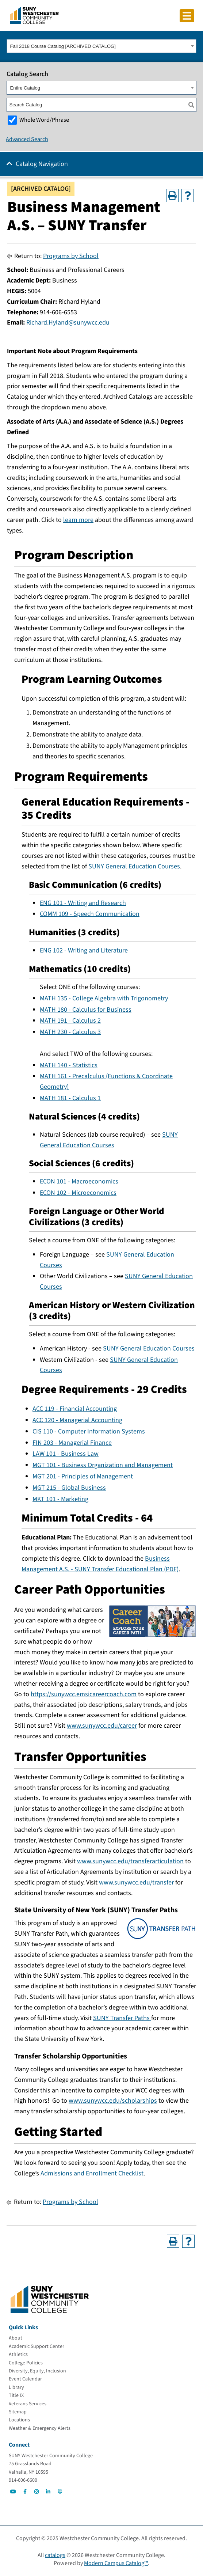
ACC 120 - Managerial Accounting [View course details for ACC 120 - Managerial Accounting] (77, 1420)
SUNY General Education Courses (134, 866)
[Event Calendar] (25, 2379)
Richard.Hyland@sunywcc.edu (68, 322)
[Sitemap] (18, 2412)
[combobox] (101, 46)
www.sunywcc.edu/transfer (136, 1882)
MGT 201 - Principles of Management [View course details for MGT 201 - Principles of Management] (82, 1476)
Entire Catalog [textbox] (25, 88)
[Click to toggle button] (187, 15)
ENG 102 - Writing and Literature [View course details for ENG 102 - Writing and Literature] (84, 950)
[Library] (16, 2387)
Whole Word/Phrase (44, 119)
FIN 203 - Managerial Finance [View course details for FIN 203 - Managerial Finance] (72, 1442)
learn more (78, 519)
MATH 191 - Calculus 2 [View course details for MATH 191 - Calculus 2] (70, 1020)
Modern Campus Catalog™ (116, 2563)
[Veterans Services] (27, 2404)
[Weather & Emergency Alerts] (39, 2428)
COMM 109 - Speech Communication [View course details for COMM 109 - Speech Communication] (89, 913)
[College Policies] (26, 2363)
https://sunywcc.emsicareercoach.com (84, 1694)
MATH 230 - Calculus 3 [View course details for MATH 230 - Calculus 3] (70, 1032)
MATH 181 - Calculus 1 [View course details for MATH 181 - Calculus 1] (70, 1098)
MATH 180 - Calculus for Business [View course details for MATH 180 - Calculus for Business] (85, 1009)
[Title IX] (16, 2395)
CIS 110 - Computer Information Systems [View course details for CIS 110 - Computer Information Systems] (88, 1431)
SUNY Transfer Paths (122, 2018)
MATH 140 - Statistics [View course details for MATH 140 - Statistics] (68, 1065)
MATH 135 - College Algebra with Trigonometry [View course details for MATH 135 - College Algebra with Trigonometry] (104, 998)
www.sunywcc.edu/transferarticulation (130, 1861)
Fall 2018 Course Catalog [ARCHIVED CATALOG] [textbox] (63, 46)
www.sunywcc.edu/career (102, 1725)
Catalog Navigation (42, 163)
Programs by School (71, 256)
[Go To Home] (34, 15)
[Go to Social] (13, 2492)
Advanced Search (27, 139)
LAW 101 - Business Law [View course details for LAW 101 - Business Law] (65, 1453)
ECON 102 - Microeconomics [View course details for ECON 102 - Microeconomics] (78, 1192)
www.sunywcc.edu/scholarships (113, 2100)
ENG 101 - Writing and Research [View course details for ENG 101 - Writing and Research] (83, 903)
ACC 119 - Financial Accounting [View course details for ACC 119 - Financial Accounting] (74, 1408)
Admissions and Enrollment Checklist (92, 2173)
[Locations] (19, 2420)
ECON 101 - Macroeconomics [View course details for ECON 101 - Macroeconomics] (79, 1181)
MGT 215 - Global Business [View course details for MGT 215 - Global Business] (69, 1487)
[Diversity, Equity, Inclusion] (37, 2371)
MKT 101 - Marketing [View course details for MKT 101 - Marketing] (60, 1499)
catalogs (55, 2555)
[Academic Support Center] (36, 2346)
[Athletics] (18, 2354)
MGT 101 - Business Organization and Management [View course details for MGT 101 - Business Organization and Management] (102, 1465)
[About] (15, 2338)
